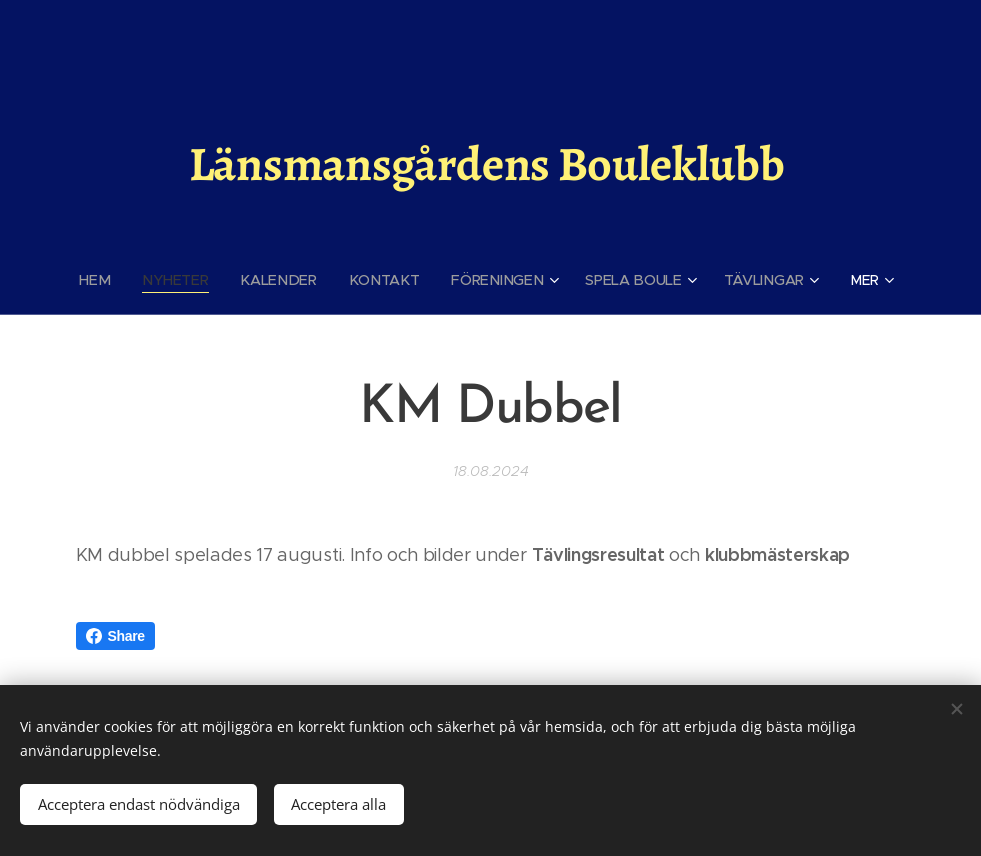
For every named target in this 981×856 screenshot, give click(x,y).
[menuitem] (108, 280)
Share (115, 636)
